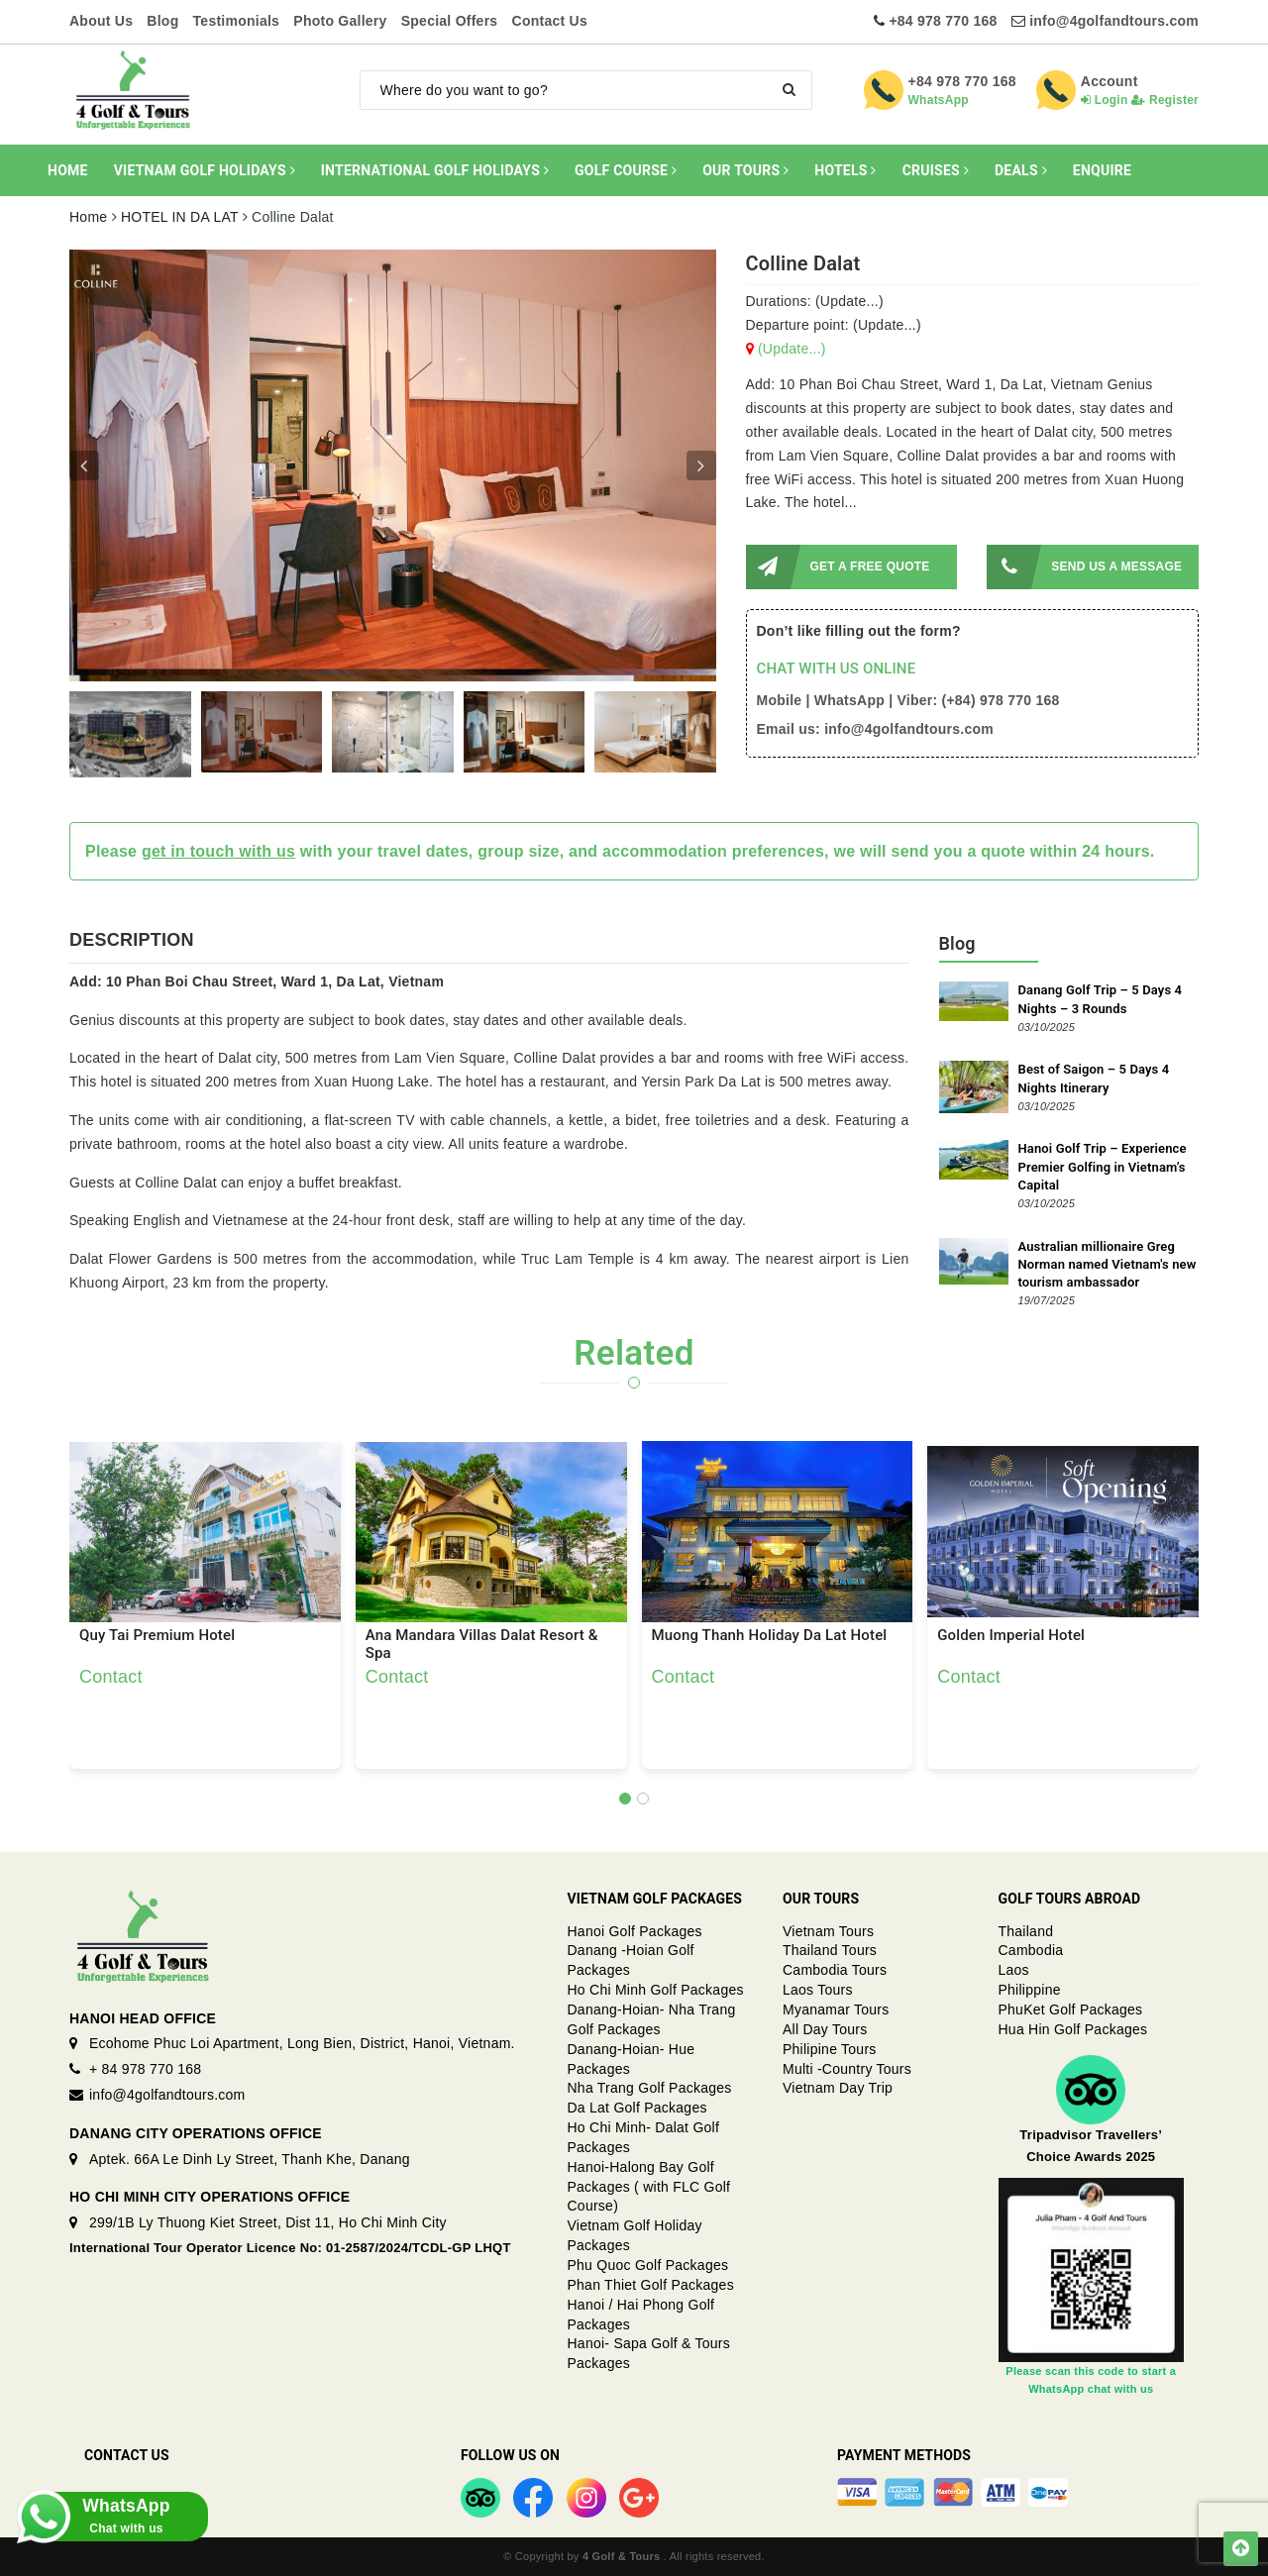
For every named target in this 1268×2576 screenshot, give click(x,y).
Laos (1014, 1970)
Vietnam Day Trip (838, 2088)
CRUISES (935, 170)
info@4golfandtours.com (1114, 21)
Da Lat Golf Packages (637, 2107)
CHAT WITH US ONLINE (836, 668)
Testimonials (236, 21)
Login (1104, 100)
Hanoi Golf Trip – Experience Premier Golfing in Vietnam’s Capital (1102, 1166)
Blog (162, 21)
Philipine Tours (830, 2049)
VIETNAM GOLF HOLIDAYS (204, 170)
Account (1109, 81)
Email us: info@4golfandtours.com (875, 729)
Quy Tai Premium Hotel (157, 1635)
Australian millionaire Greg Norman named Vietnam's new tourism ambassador (1107, 1264)
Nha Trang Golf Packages (650, 2088)
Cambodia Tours (835, 1970)
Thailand (1026, 1931)
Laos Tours (818, 1990)
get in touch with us (218, 851)
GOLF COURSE (626, 170)
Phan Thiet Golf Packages (651, 2285)
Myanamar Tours (836, 2009)
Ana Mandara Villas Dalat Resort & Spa (482, 1644)
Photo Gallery (339, 21)
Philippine (1030, 1990)
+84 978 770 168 (943, 21)
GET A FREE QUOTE (838, 567)
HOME (68, 170)
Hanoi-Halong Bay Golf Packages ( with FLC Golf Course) (649, 2187)
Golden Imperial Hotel (1011, 1635)
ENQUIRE (1102, 170)
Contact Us (549, 21)
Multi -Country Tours (847, 2069)
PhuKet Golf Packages (1071, 2009)
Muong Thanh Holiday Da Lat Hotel (770, 1635)
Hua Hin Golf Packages (1073, 2029)
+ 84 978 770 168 (145, 2069)
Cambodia (1031, 1950)
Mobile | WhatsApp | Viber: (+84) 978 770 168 (908, 700)
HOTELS (845, 170)
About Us (101, 21)
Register (1165, 100)
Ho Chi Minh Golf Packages (656, 1990)
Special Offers (449, 21)
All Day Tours (825, 2029)
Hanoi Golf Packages (635, 1931)
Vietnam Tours (828, 1931)
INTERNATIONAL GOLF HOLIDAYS (435, 170)
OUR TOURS (745, 170)
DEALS (1021, 170)
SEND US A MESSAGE (1084, 567)
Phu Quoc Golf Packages (648, 2265)
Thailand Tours (830, 1950)
